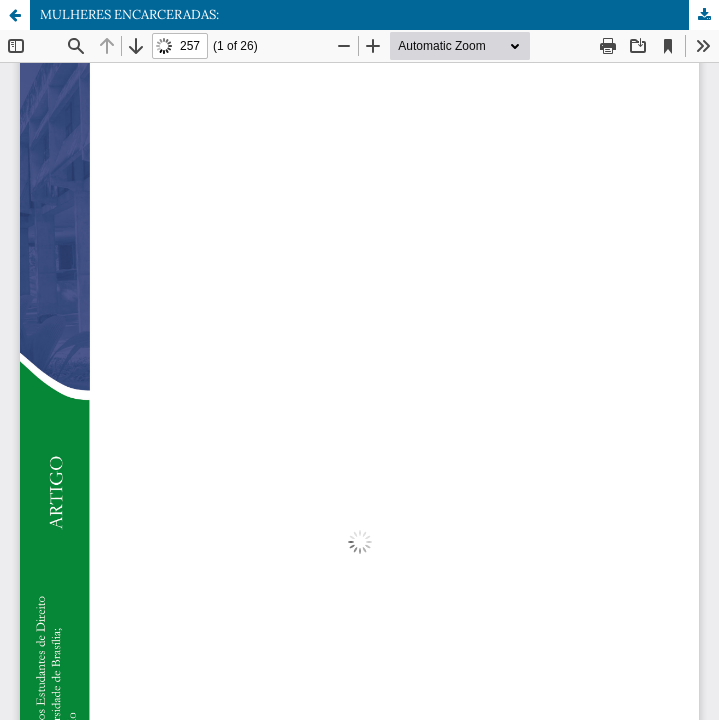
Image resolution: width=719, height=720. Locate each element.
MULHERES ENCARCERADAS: (129, 14)
